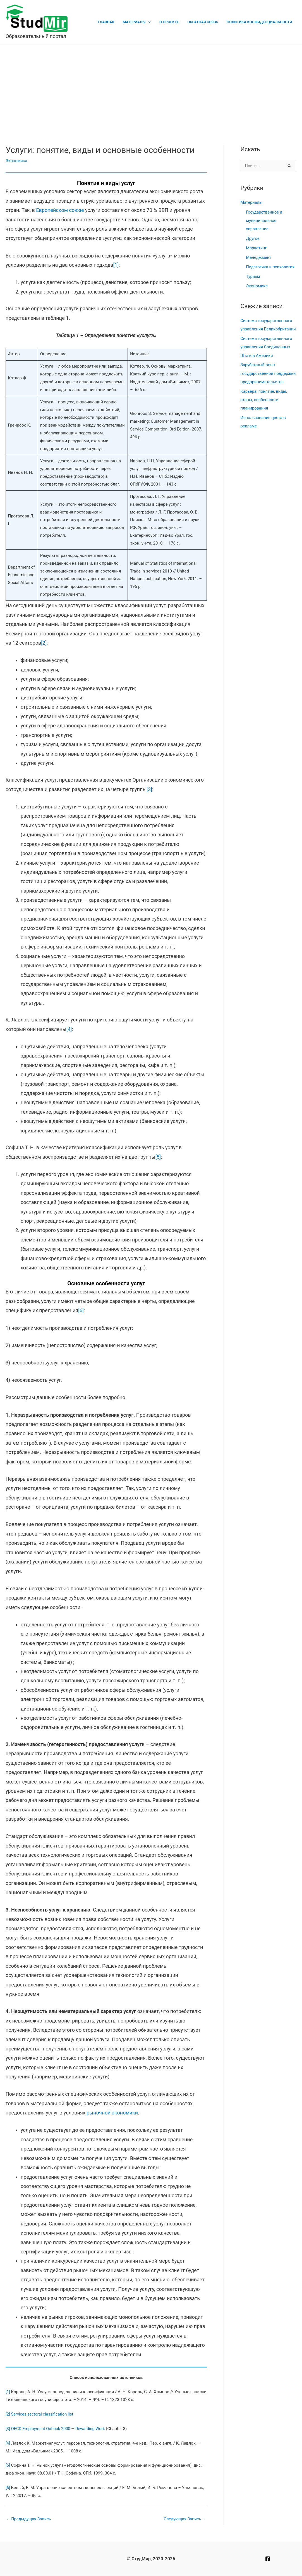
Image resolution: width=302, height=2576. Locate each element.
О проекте (172, 22)
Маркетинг (256, 248)
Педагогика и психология (271, 266)
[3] (149, 789)
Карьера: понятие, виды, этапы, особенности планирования (265, 416)
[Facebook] (267, 2558)
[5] (158, 1157)
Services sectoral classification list (42, 2414)
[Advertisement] (151, 86)
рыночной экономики (112, 2113)
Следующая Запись (184, 2519)
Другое (253, 238)
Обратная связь (204, 22)
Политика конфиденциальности (260, 22)
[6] (81, 1310)
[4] (69, 1029)
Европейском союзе (60, 210)
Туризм (253, 276)
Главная (112, 22)
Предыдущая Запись (29, 2519)
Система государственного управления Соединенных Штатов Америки (267, 355)
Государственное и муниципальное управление (264, 221)
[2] (44, 643)
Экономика (17, 160)
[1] (116, 265)
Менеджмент (259, 257)
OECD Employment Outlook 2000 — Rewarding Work (59, 2428)
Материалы (138, 22)
